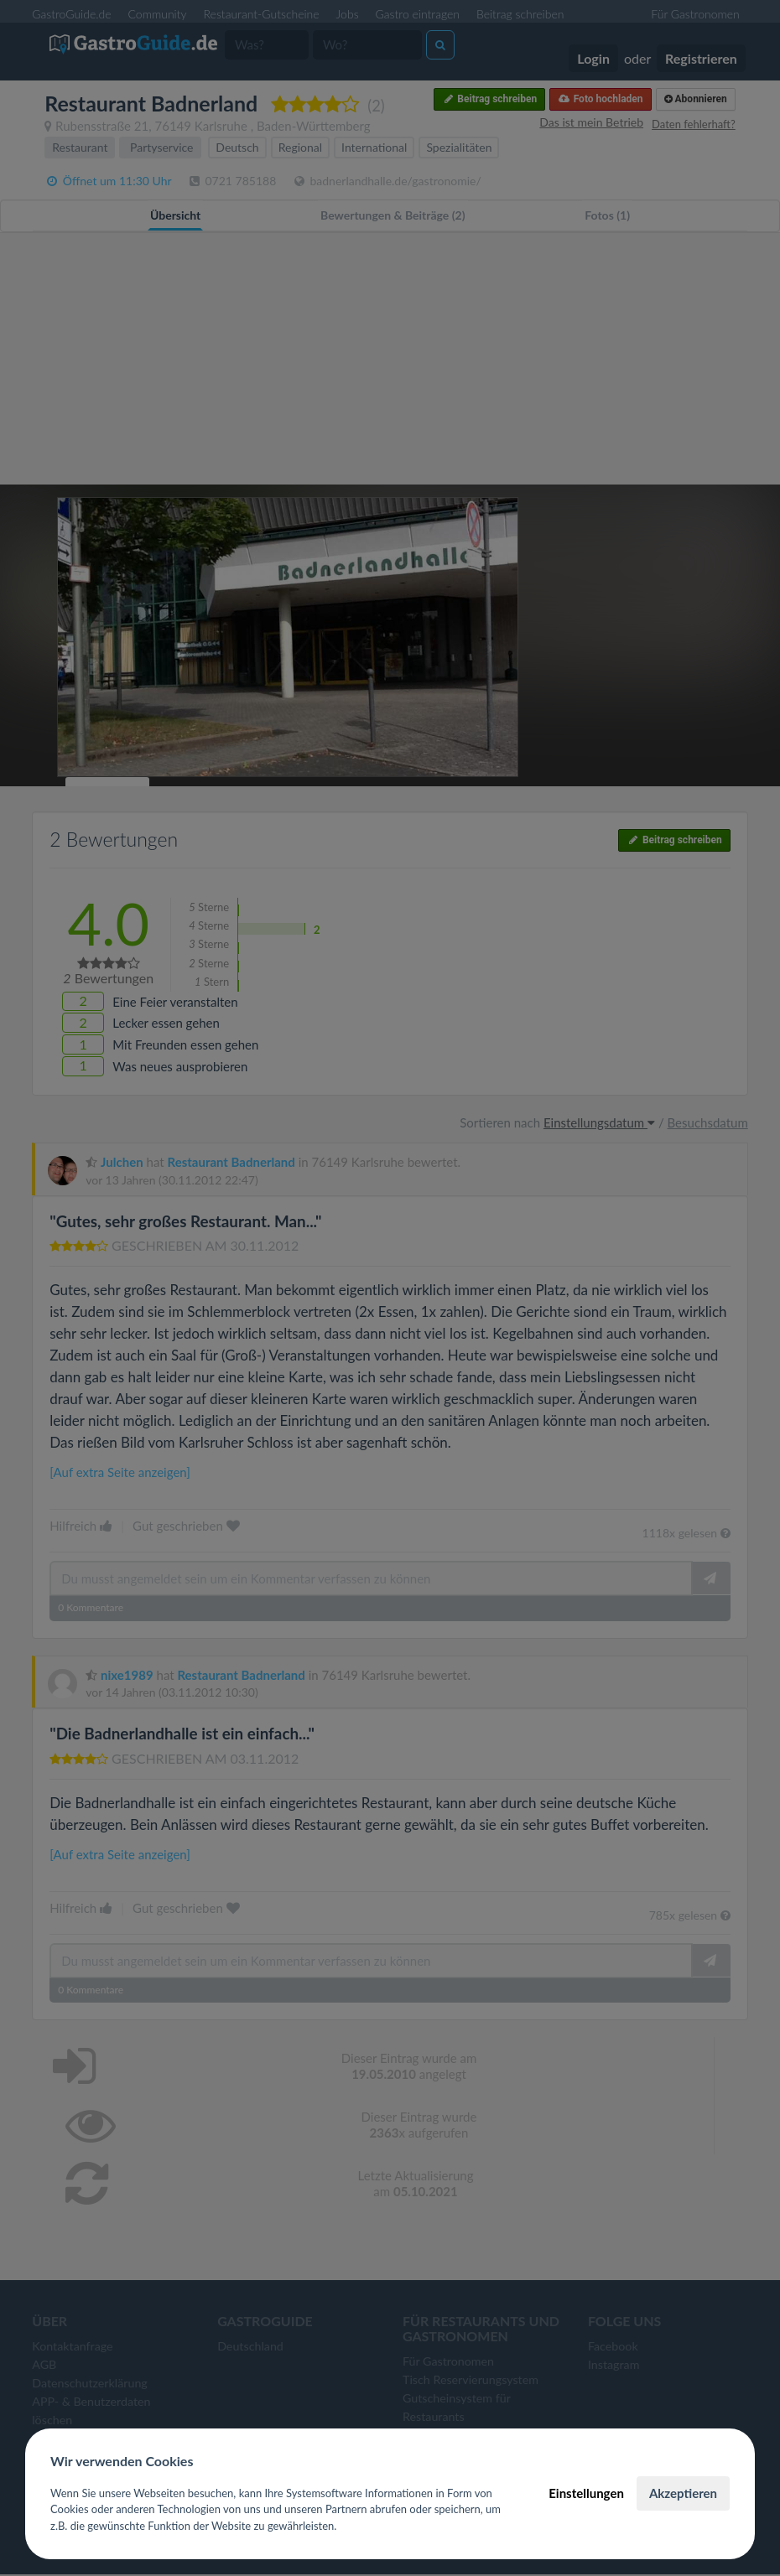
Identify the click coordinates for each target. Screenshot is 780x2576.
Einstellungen (586, 2493)
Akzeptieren (683, 2493)
